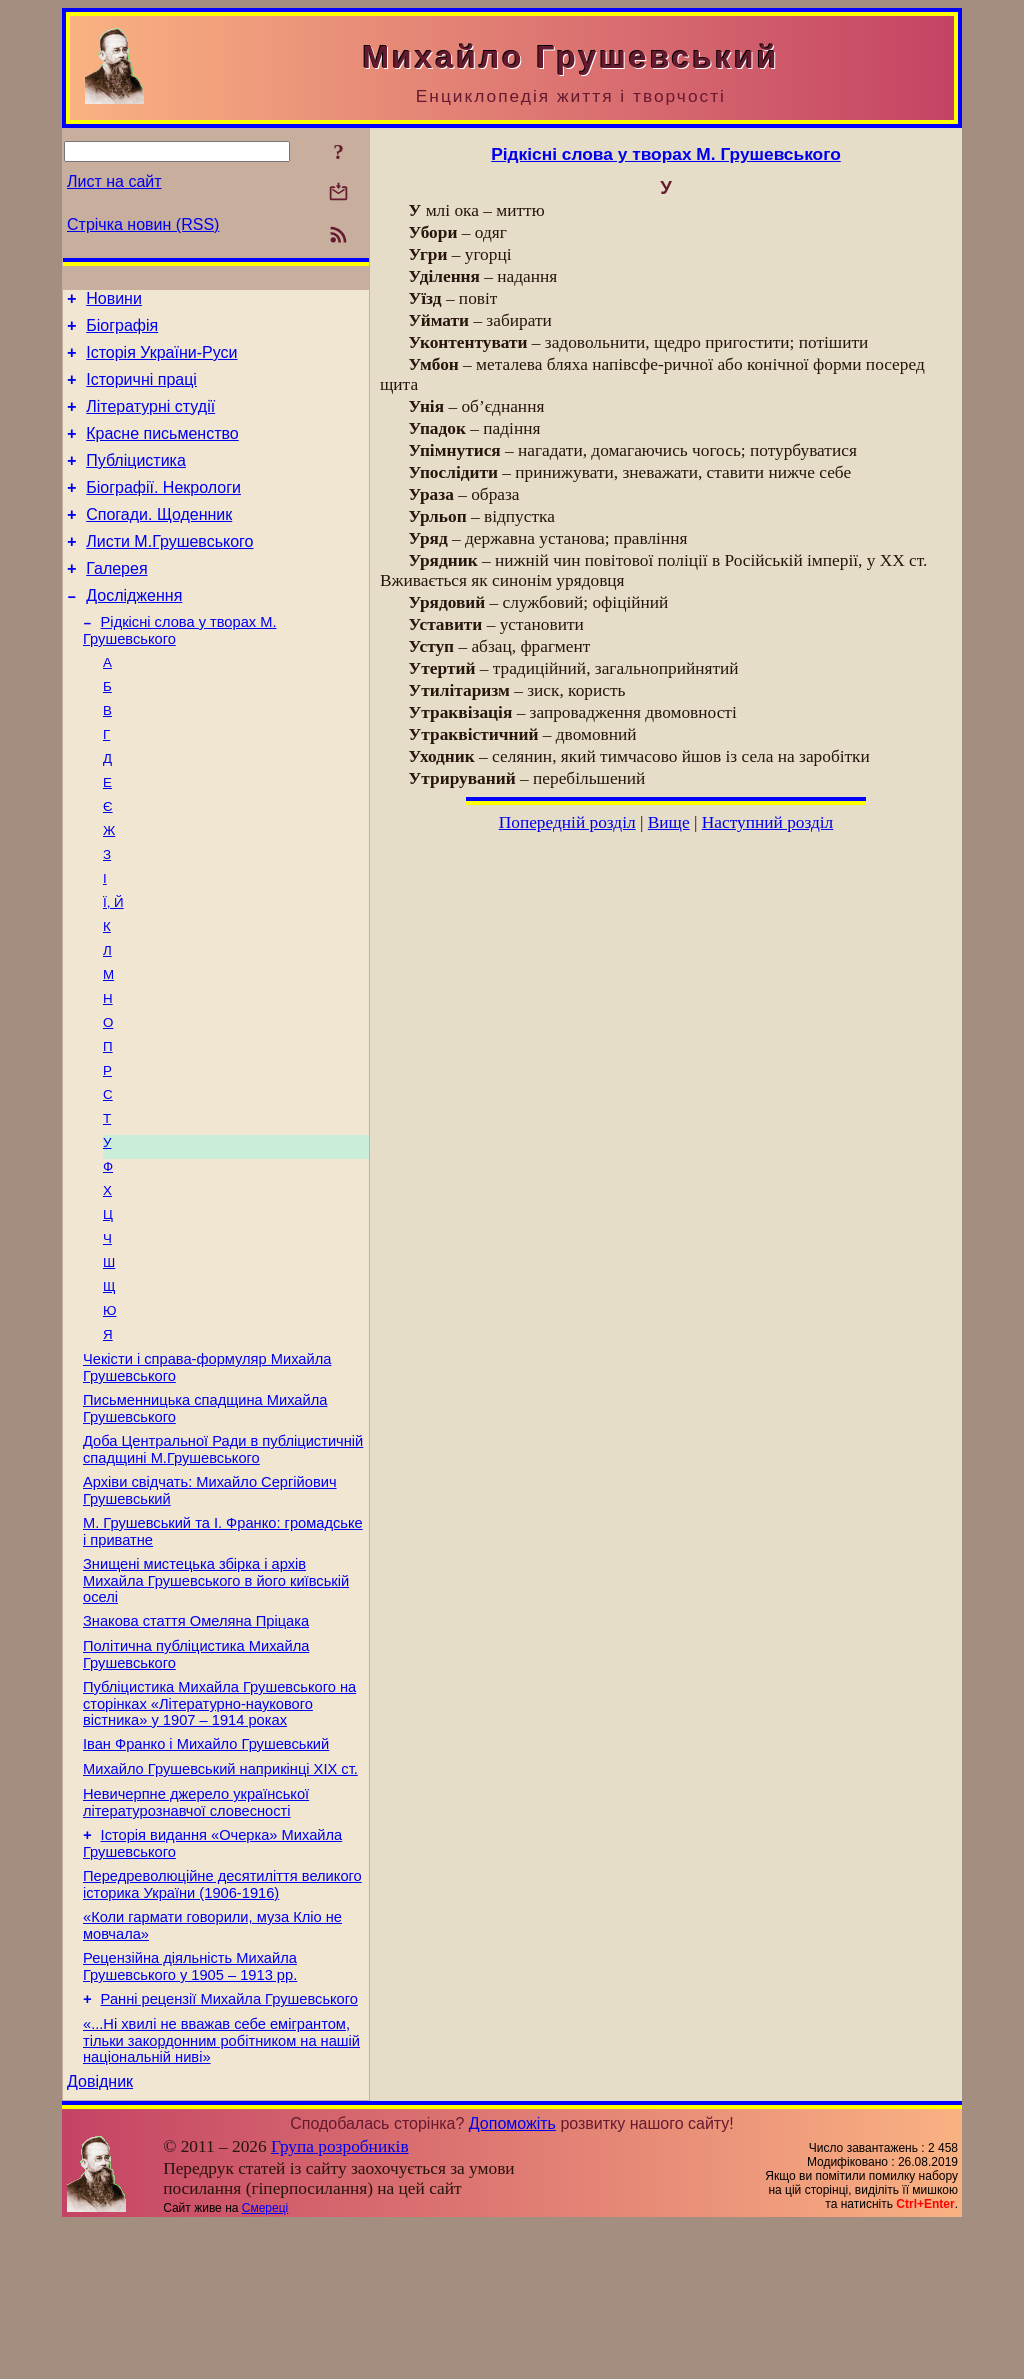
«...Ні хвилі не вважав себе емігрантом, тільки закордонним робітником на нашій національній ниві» (221, 2191)
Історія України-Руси (161, 361)
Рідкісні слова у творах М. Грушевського (666, 154)
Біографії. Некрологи (163, 511)
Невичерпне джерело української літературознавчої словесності (196, 1935)
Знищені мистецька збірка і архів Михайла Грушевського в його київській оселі (216, 1695)
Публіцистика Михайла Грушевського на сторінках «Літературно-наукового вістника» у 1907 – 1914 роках (219, 1827)
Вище (669, 822)
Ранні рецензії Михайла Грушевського (229, 2147)
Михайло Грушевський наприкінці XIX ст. (220, 1899)
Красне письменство (162, 451)
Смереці (265, 2362)
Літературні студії (150, 421)
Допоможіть (512, 2277)
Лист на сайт (114, 181)
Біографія (122, 331)
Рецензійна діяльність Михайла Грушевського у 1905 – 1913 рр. (190, 2111)
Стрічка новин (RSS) (143, 224)
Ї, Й (113, 963)
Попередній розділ (567, 822)
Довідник (100, 2235)
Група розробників (340, 2300)
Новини (114, 301)
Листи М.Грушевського (169, 571)
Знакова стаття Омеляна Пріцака (196, 1739)
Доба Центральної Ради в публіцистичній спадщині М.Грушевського (223, 1555)
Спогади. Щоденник (159, 541)
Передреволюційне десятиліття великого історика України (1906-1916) (222, 2023)
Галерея (116, 601)
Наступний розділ (767, 822)
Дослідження (134, 631)
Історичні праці (141, 391)
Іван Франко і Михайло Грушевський (206, 1871)
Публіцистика (136, 481)
